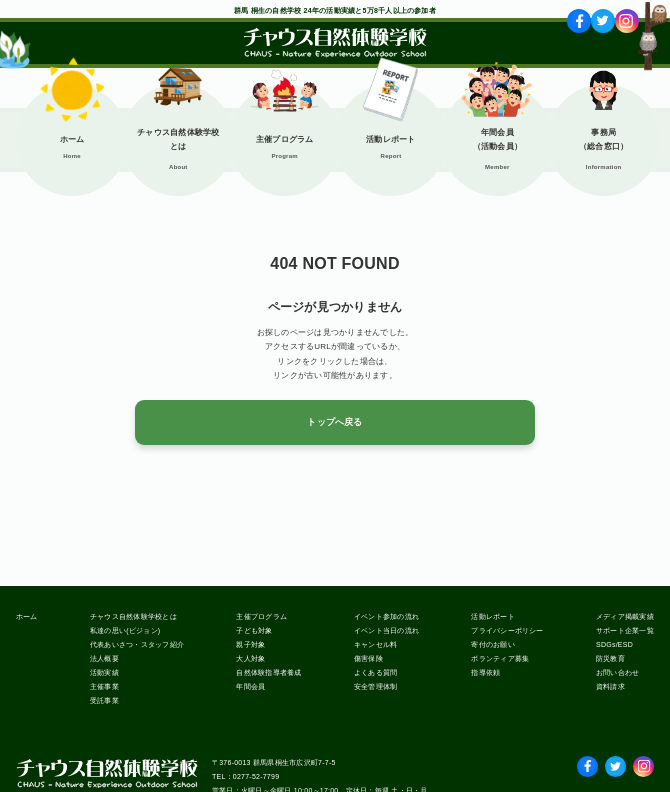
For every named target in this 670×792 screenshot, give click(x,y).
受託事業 (104, 700)
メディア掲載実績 (625, 616)
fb (579, 20)
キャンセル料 (375, 644)
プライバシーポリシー (507, 630)
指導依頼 (485, 672)
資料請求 (610, 686)
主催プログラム (285, 139)
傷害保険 (368, 658)
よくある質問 (375, 672)
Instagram (643, 762)
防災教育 (610, 658)
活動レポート (390, 139)
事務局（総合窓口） (603, 139)
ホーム (72, 139)
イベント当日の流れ (386, 630)
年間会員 (250, 686)
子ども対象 (254, 630)
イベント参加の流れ (386, 616)
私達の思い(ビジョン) (125, 630)
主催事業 (104, 686)
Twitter (615, 762)
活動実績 (104, 672)
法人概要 (104, 658)
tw (603, 20)
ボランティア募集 (500, 658)
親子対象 (250, 644)
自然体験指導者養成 (268, 672)
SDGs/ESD (614, 644)
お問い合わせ (617, 672)
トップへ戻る (334, 422)
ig (626, 20)
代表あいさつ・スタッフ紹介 (137, 644)
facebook (587, 762)
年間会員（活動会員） (497, 139)
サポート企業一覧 (625, 630)
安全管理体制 (375, 686)
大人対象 (250, 658)
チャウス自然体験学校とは (178, 139)
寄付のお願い (492, 644)
